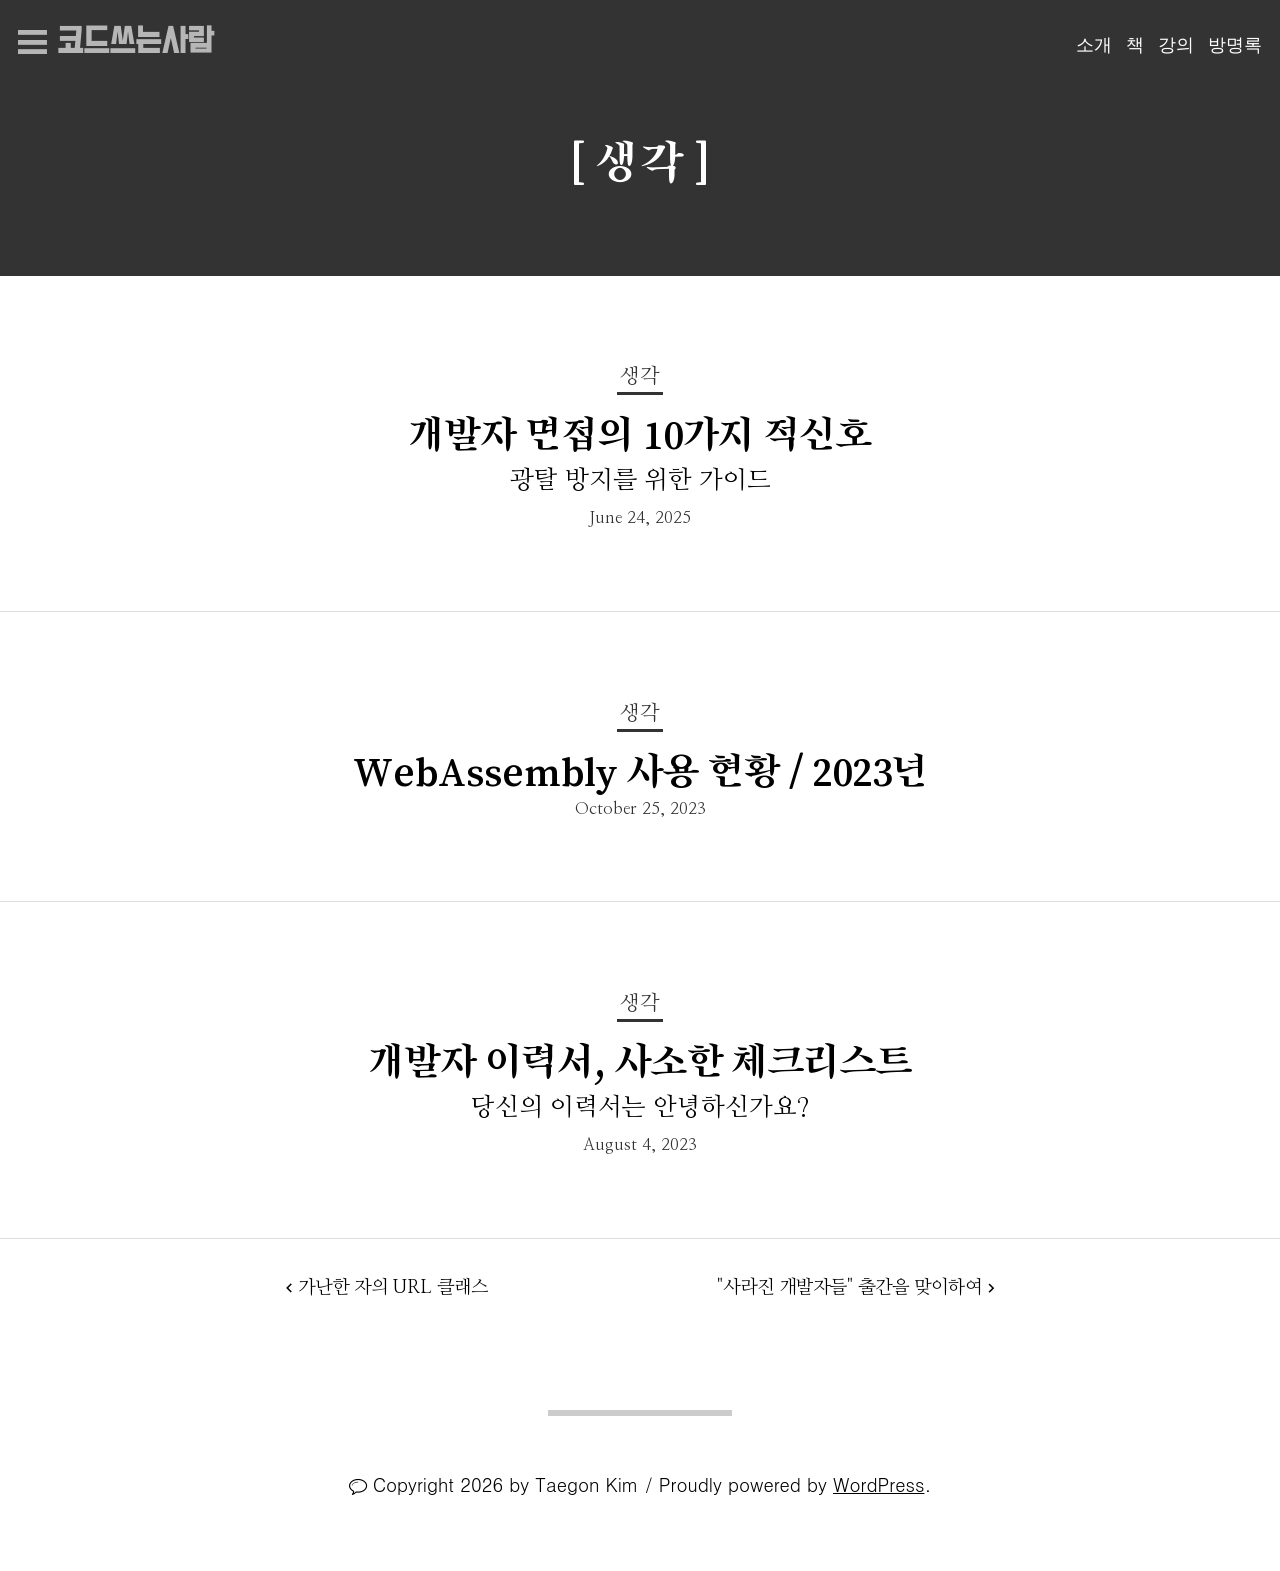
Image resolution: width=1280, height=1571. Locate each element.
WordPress (878, 1484)
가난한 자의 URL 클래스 (393, 1287)
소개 (1094, 45)
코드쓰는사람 (135, 42)
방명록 (1235, 45)
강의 (1176, 45)
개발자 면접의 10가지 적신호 (640, 434)
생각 (640, 376)
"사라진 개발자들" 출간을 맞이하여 (849, 1287)
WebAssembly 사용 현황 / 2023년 (640, 771)
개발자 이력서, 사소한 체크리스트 (640, 1061)
